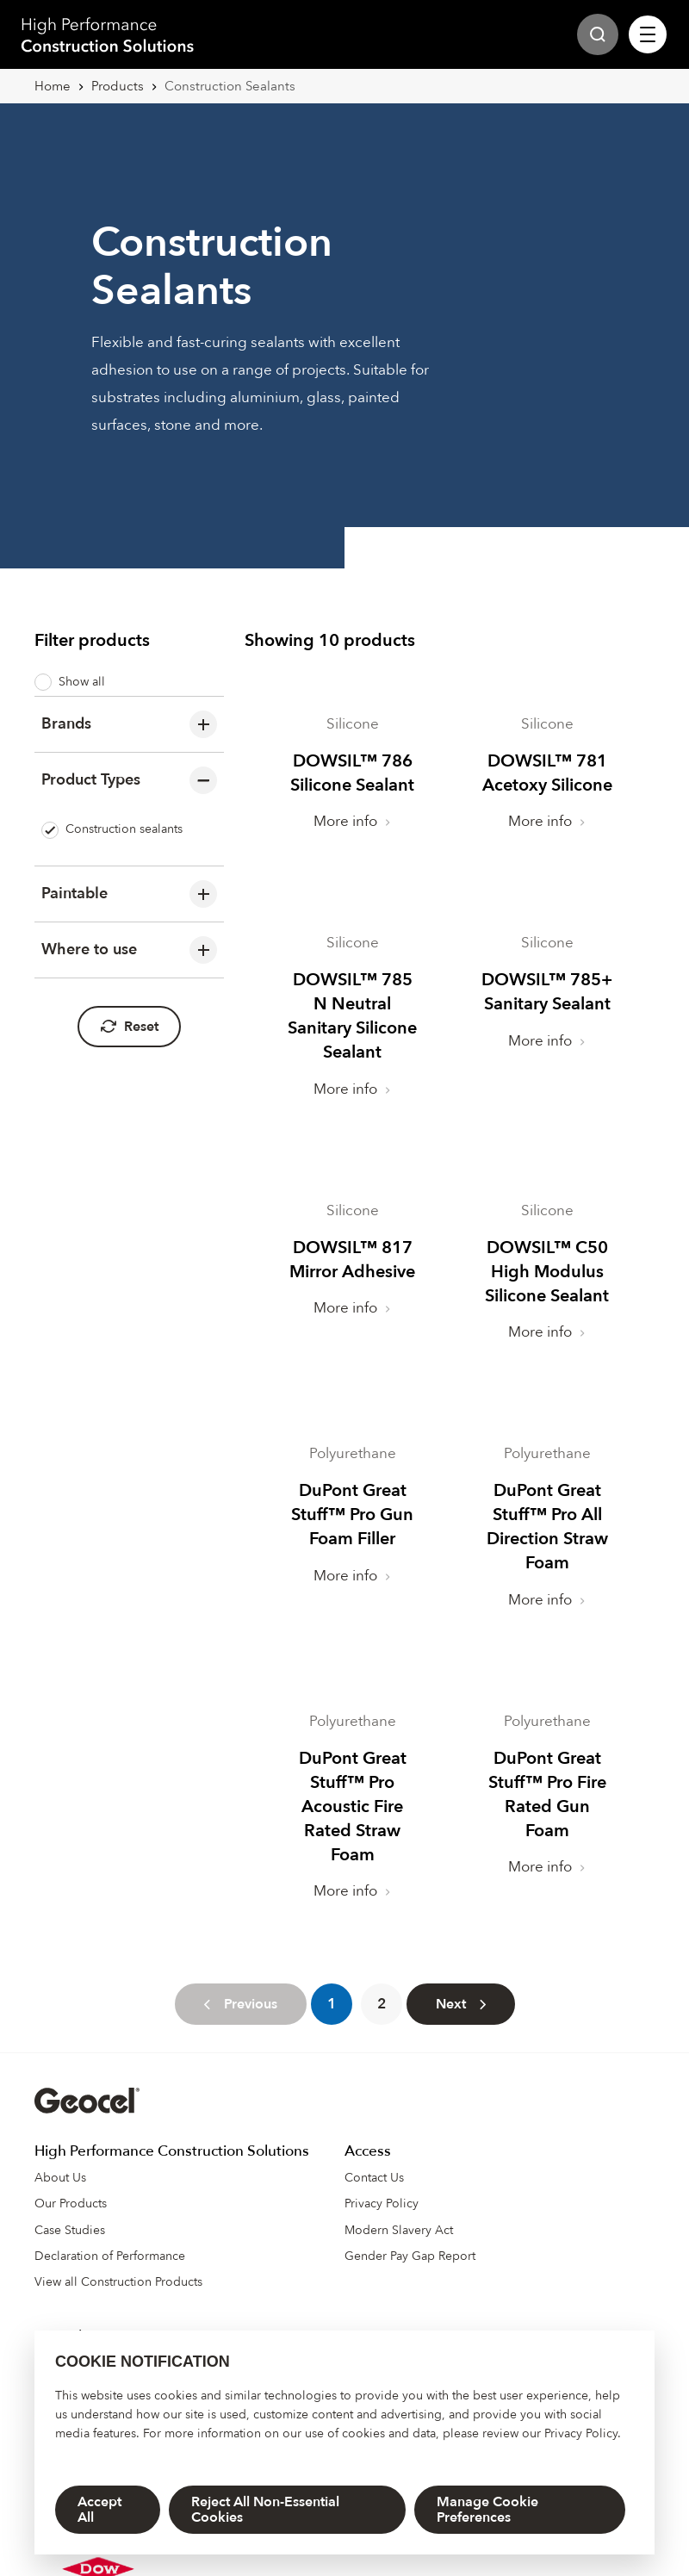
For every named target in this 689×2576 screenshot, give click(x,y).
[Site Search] (597, 34)
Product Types (129, 780)
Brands (129, 724)
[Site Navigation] (647, 34)
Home (52, 86)
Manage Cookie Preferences (487, 2509)
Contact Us (374, 2153)
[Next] (461, 1980)
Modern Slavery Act (398, 2206)
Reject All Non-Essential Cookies (265, 2509)
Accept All (99, 2509)
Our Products (70, 2179)
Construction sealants (112, 829)
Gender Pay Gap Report (409, 2232)
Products (117, 86)
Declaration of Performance (109, 2232)
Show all (69, 682)
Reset (129, 1026)
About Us (60, 2153)
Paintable (129, 894)
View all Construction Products (118, 2258)
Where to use (129, 950)
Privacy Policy (581, 2433)
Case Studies (69, 2206)
